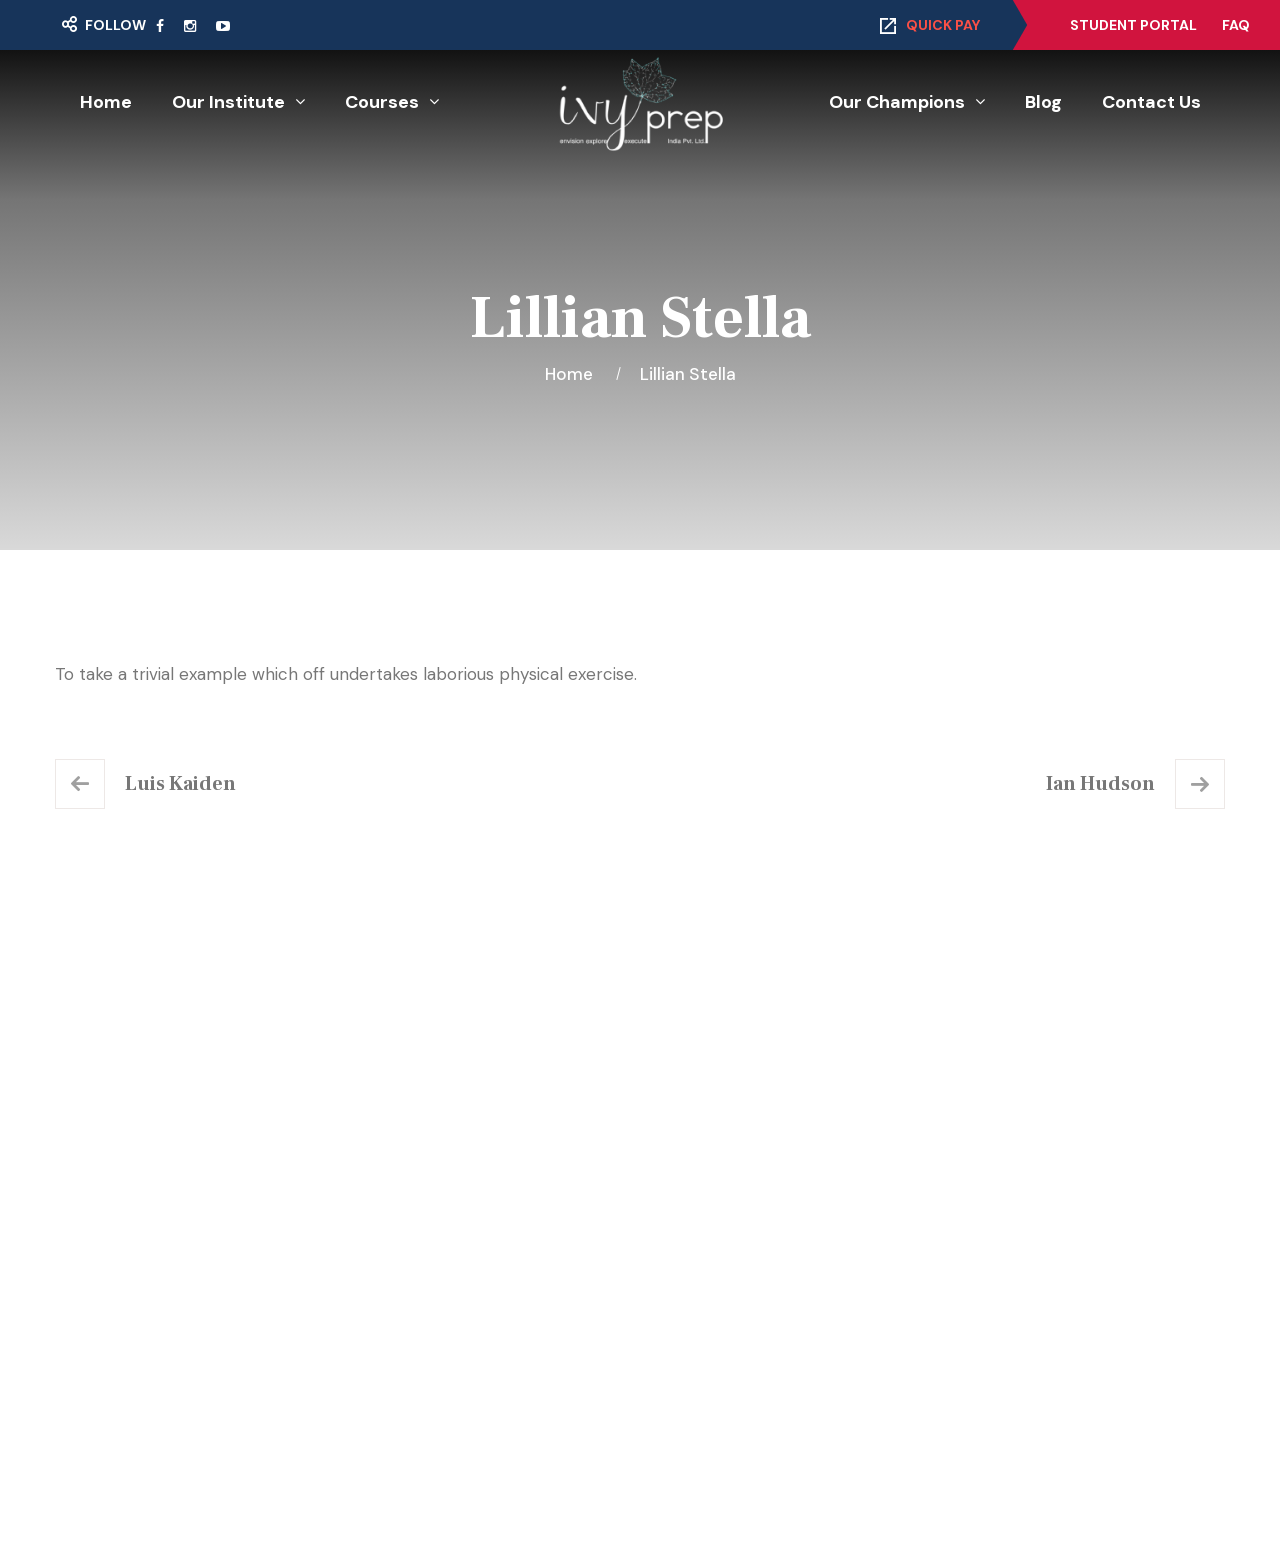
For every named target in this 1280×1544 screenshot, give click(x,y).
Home (106, 102)
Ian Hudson (1100, 784)
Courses (382, 102)
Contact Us (1151, 102)
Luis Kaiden (180, 784)
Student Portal (1133, 25)
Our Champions (897, 102)
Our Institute (228, 102)
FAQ (1236, 25)
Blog (1043, 102)
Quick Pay (943, 25)
